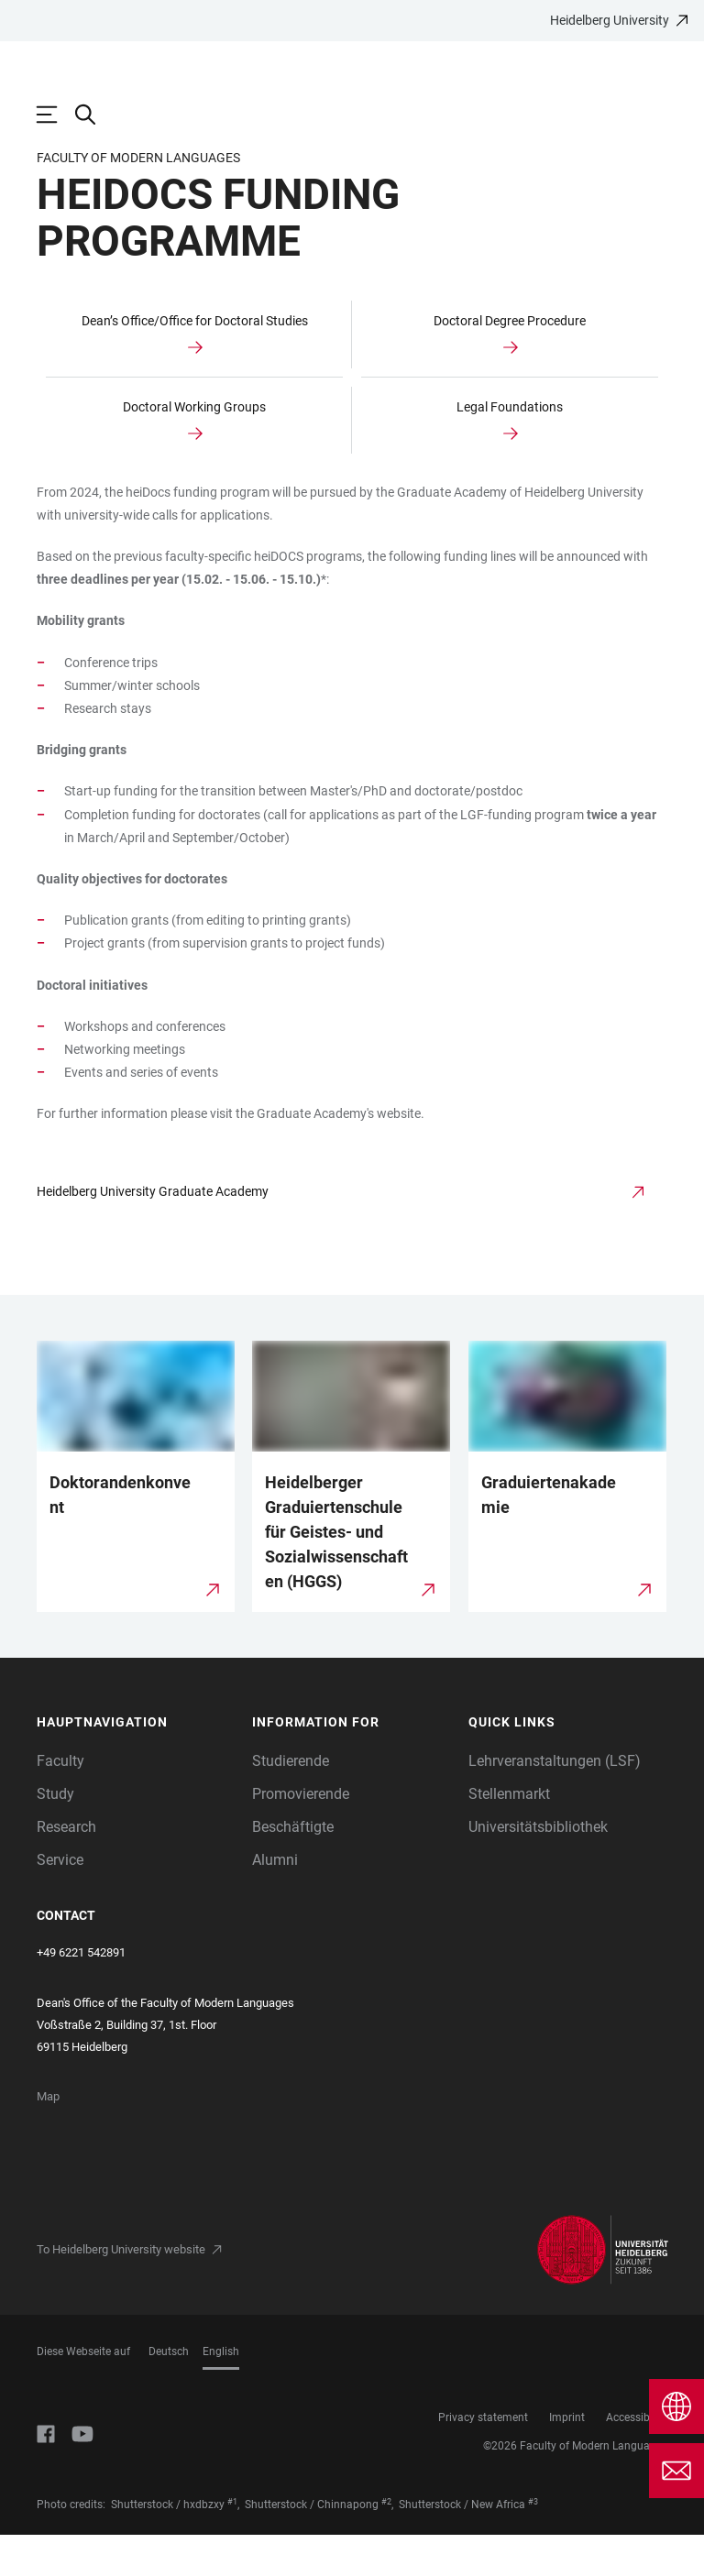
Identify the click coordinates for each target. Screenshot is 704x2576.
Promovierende (300, 1835)
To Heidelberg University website (121, 2290)
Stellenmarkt (509, 1835)
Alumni (275, 1901)
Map (48, 2137)
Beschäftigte (293, 1868)
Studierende (290, 1802)
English (221, 2392)
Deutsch (168, 2392)
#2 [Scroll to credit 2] (386, 2543)
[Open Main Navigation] (56, 114)
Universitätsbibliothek (538, 1868)
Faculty (60, 1802)
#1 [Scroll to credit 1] (232, 2543)
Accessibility (636, 2458)
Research (66, 1868)
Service (60, 1901)
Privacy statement (483, 2458)
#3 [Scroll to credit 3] (533, 2543)
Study (55, 1835)
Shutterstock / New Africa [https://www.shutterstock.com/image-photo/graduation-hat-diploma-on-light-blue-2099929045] (462, 2545)
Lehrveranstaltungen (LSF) (554, 1802)
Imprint (567, 2458)
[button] (136, 1763)
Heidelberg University (609, 20)
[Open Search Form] (94, 114)
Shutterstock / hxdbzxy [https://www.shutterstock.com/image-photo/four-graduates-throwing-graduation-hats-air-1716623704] (168, 2545)
